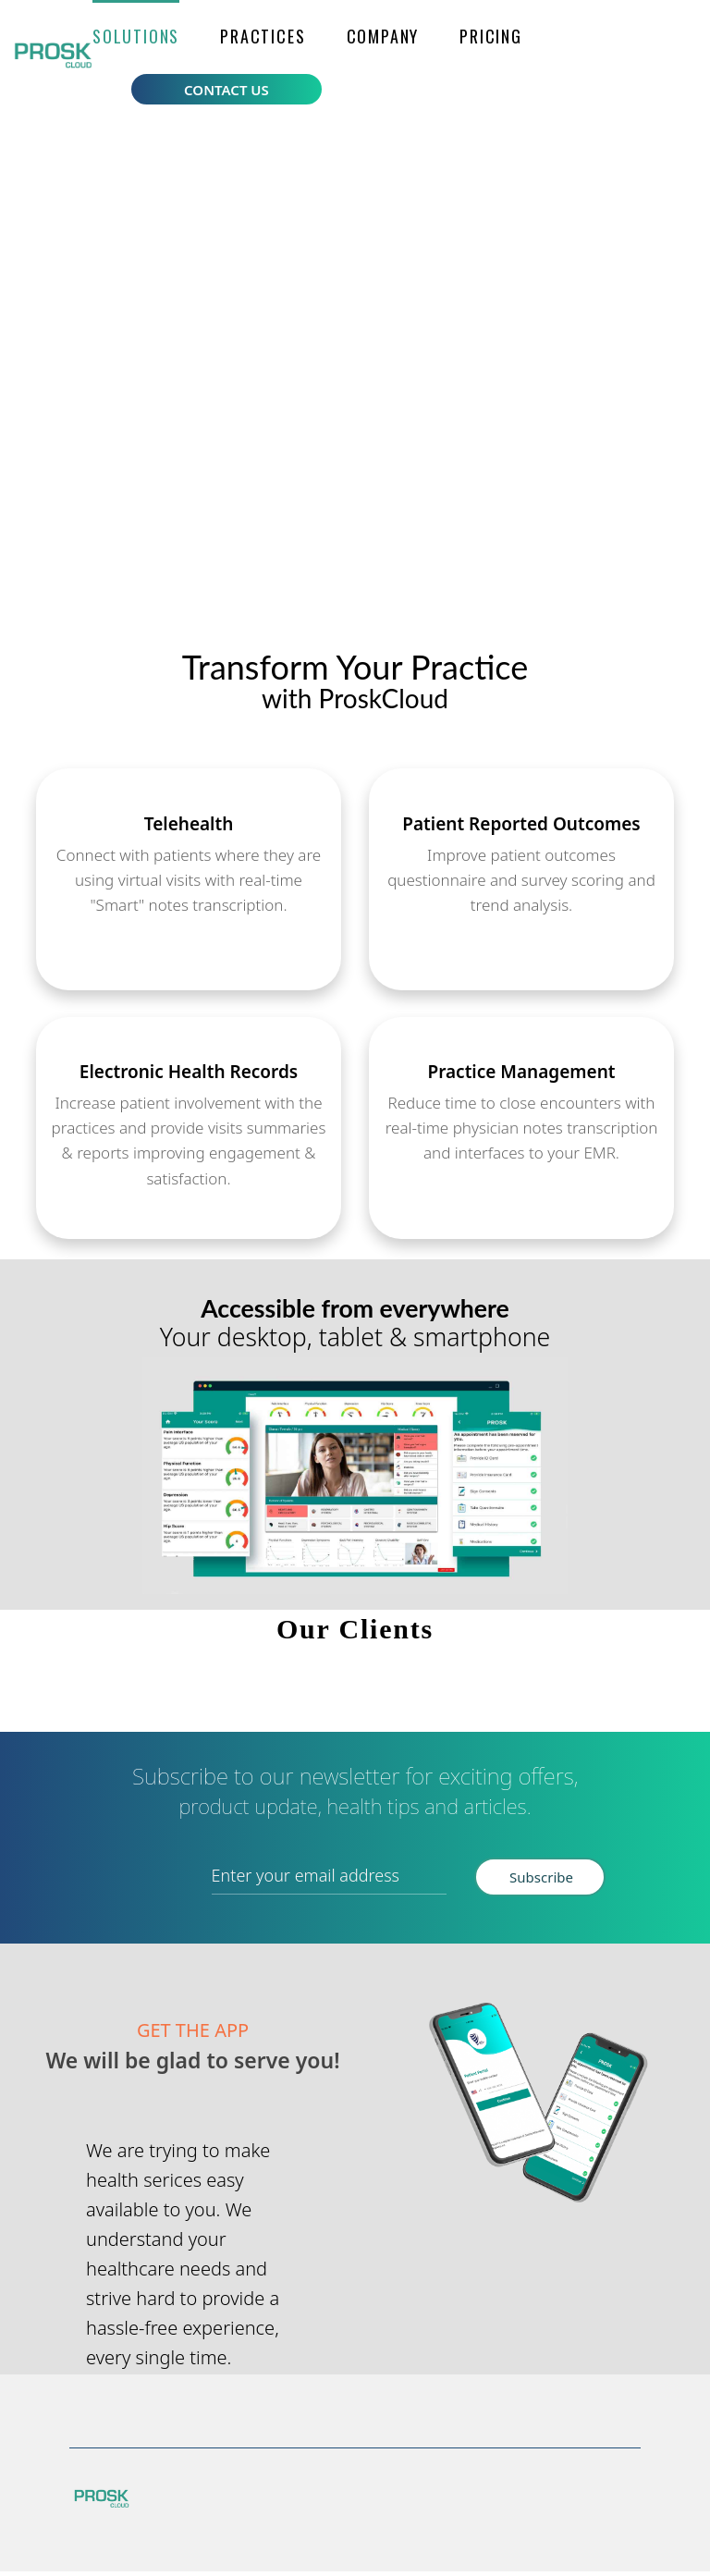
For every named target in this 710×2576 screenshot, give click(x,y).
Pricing (490, 36)
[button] (135, 36)
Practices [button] (262, 36)
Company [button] (383, 36)
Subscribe (539, 1885)
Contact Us (226, 89)
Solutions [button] (135, 36)
